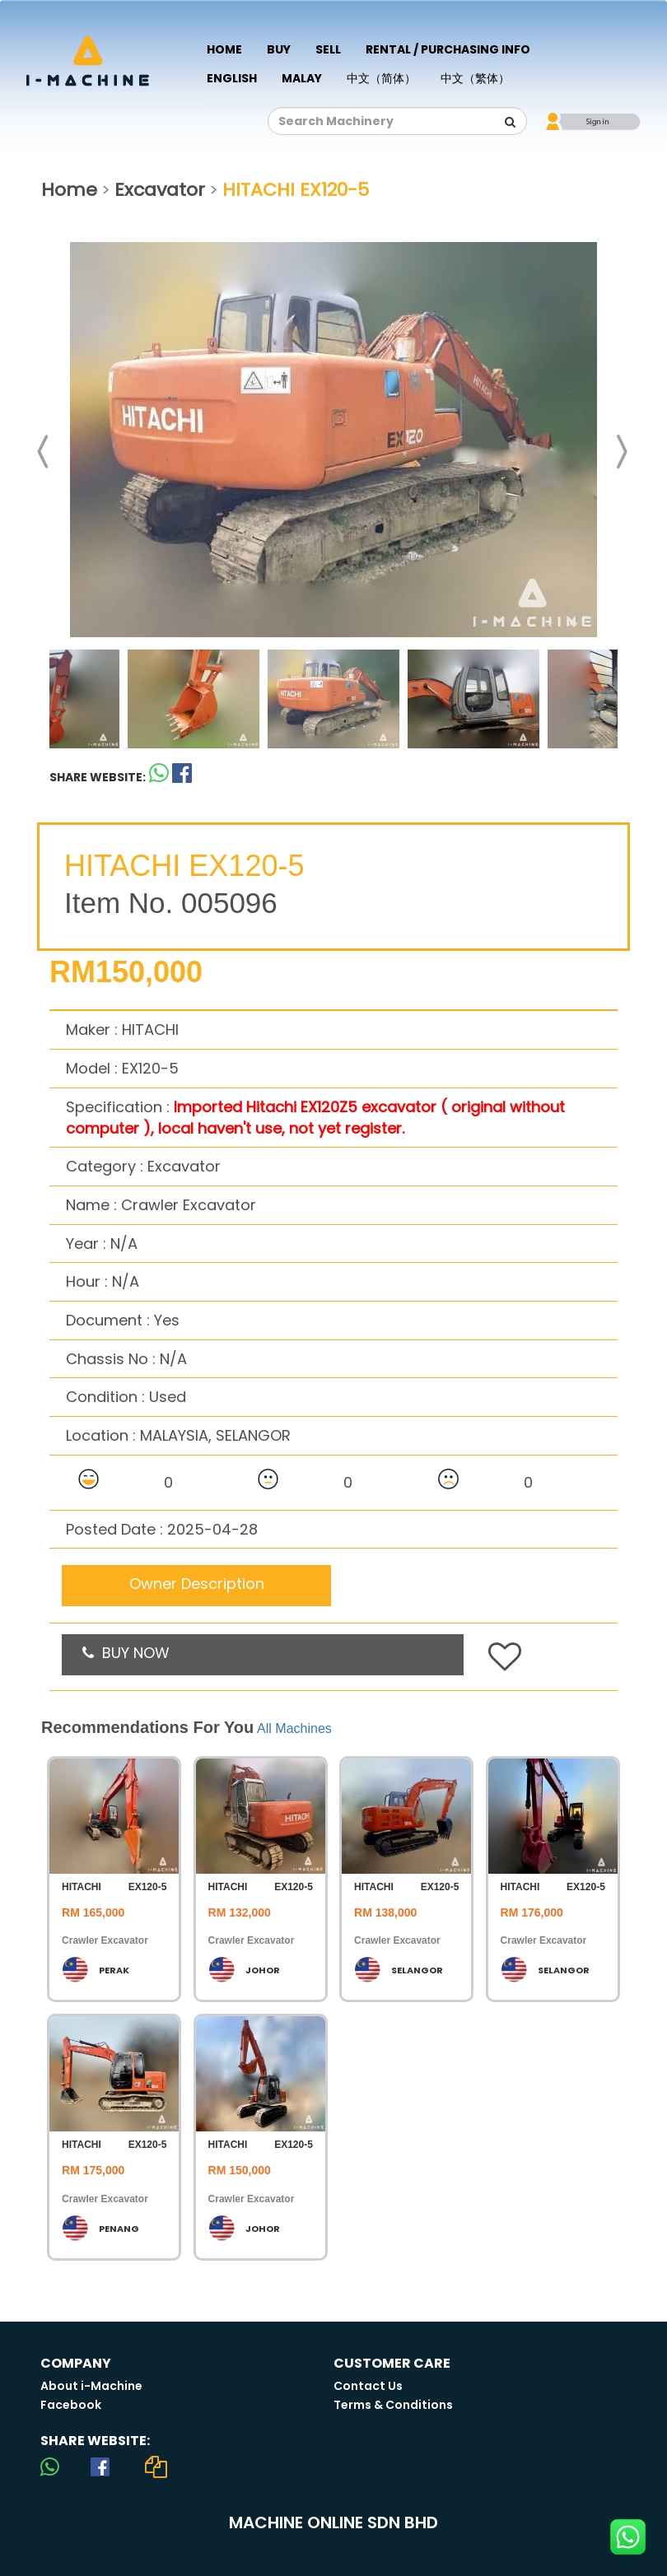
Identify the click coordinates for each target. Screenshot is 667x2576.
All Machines (294, 1728)
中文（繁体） (475, 78)
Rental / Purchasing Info (448, 49)
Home (224, 49)
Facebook (70, 2405)
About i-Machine (91, 2386)
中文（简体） (381, 78)
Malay (302, 78)
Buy (279, 49)
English (232, 78)
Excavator (159, 190)
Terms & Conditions (393, 2405)
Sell (328, 49)
